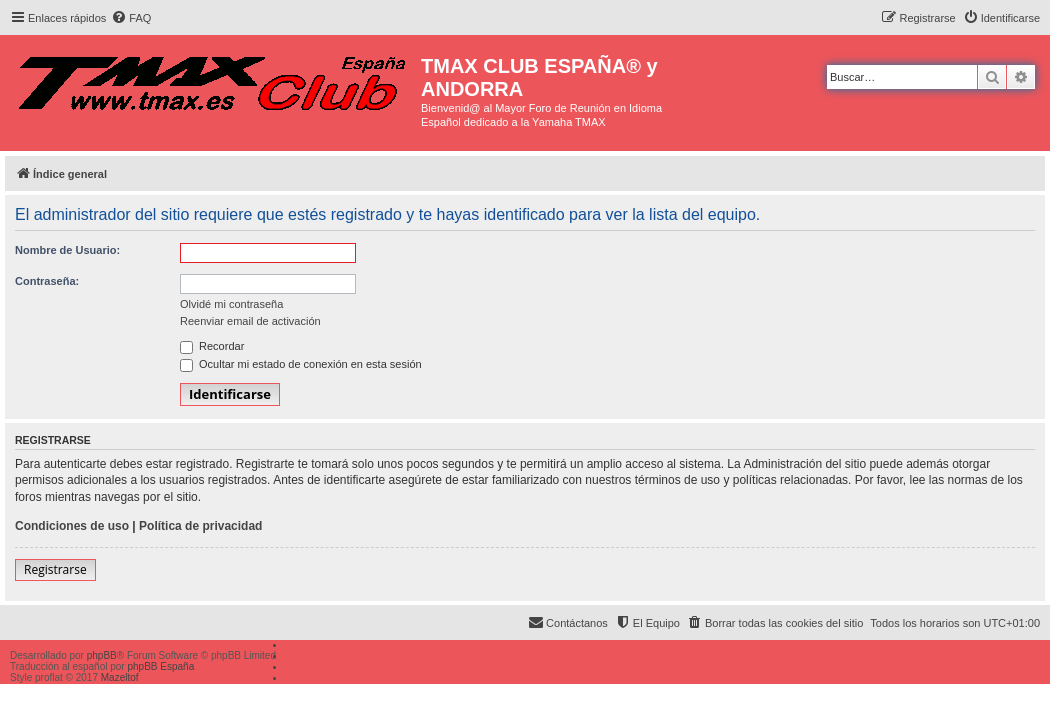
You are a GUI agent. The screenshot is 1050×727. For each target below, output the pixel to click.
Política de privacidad (200, 526)
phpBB (102, 655)
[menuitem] (131, 18)
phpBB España (160, 666)
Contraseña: (47, 281)
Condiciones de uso (72, 526)
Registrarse (55, 569)
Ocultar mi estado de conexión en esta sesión (301, 364)
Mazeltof (120, 677)
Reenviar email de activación (250, 321)
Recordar (212, 346)
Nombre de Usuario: (67, 250)
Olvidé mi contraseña (231, 304)
